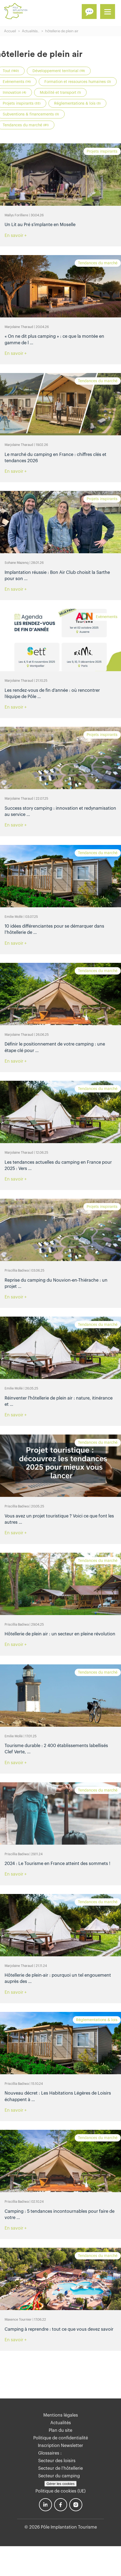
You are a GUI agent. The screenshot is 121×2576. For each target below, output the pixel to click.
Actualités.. (30, 31)
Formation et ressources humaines (77, 82)
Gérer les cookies (61, 2484)
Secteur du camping (59, 2476)
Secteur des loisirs (57, 2461)
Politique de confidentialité (60, 2438)
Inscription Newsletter (60, 2445)
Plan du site (60, 2430)
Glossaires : (50, 2453)
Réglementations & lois (77, 104)
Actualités (60, 2423)
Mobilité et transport (60, 93)
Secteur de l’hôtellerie (60, 2468)
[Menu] (107, 11)
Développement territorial (58, 71)
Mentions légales (60, 2415)
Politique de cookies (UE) (60, 2491)
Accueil (10, 31)
